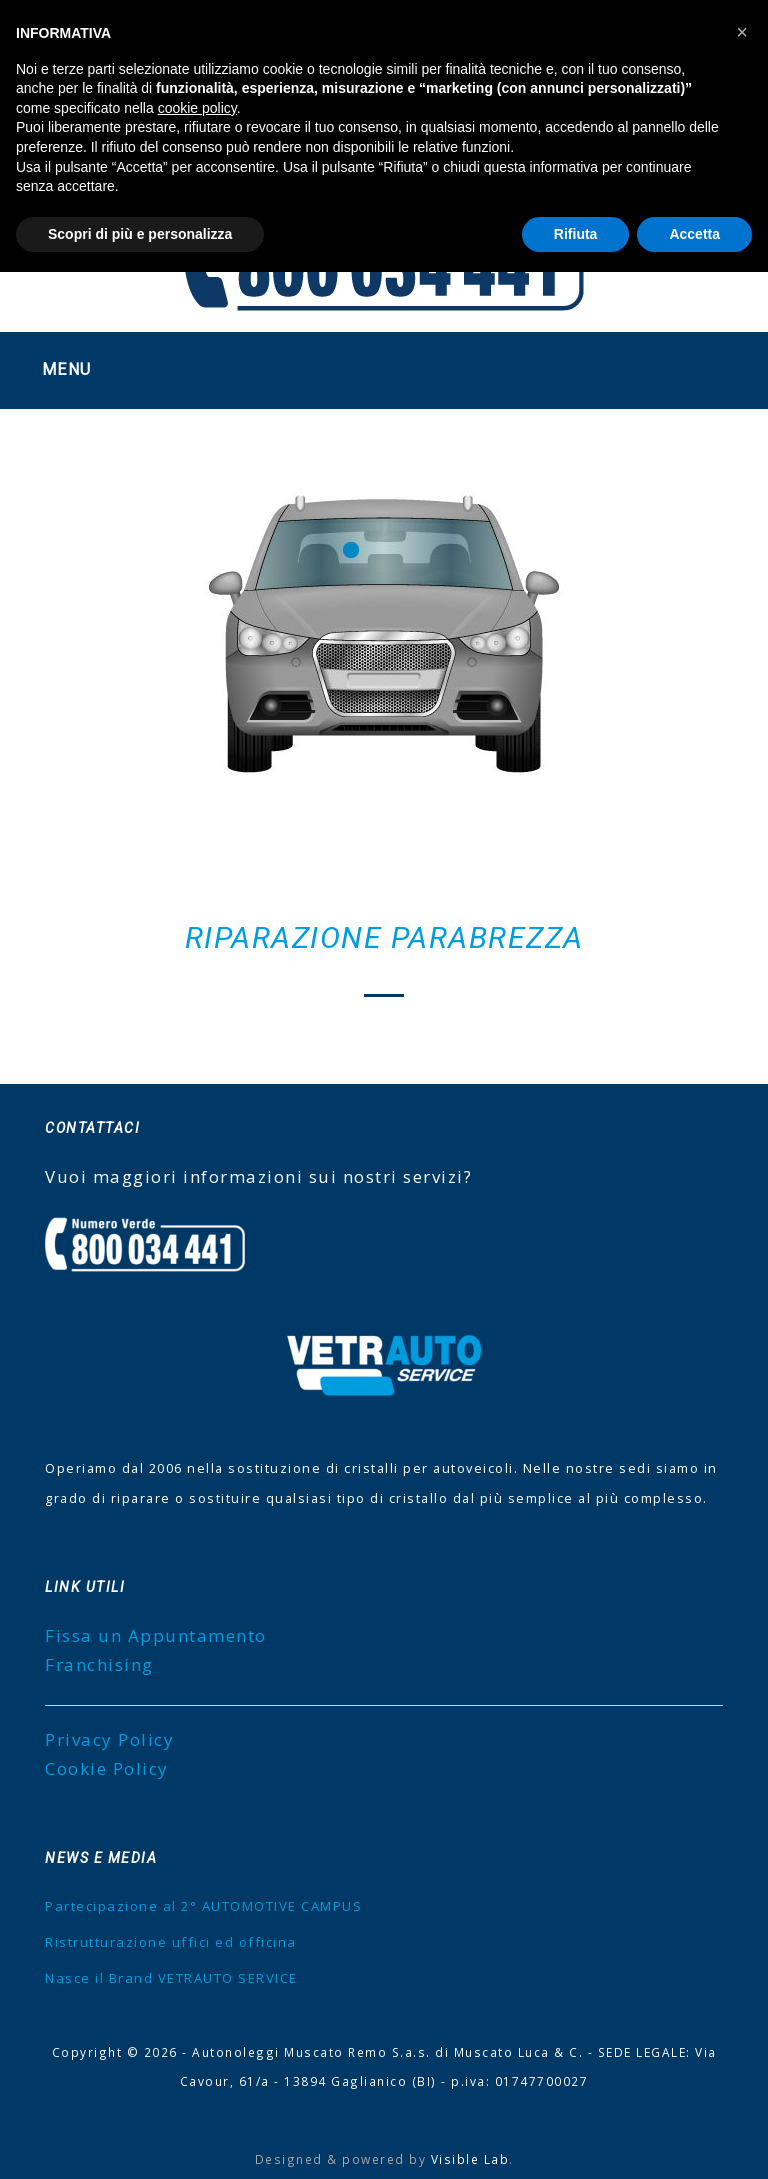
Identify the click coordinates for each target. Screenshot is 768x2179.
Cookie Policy (107, 1768)
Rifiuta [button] (576, 234)
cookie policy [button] (197, 108)
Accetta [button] (694, 234)
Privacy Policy (109, 1739)
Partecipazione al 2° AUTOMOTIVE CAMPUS (203, 1906)
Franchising (99, 1664)
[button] (742, 32)
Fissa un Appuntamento (156, 1635)
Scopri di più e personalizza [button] (140, 234)
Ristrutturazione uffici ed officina (171, 1942)
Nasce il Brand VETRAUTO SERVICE (171, 1978)
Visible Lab (470, 2159)
